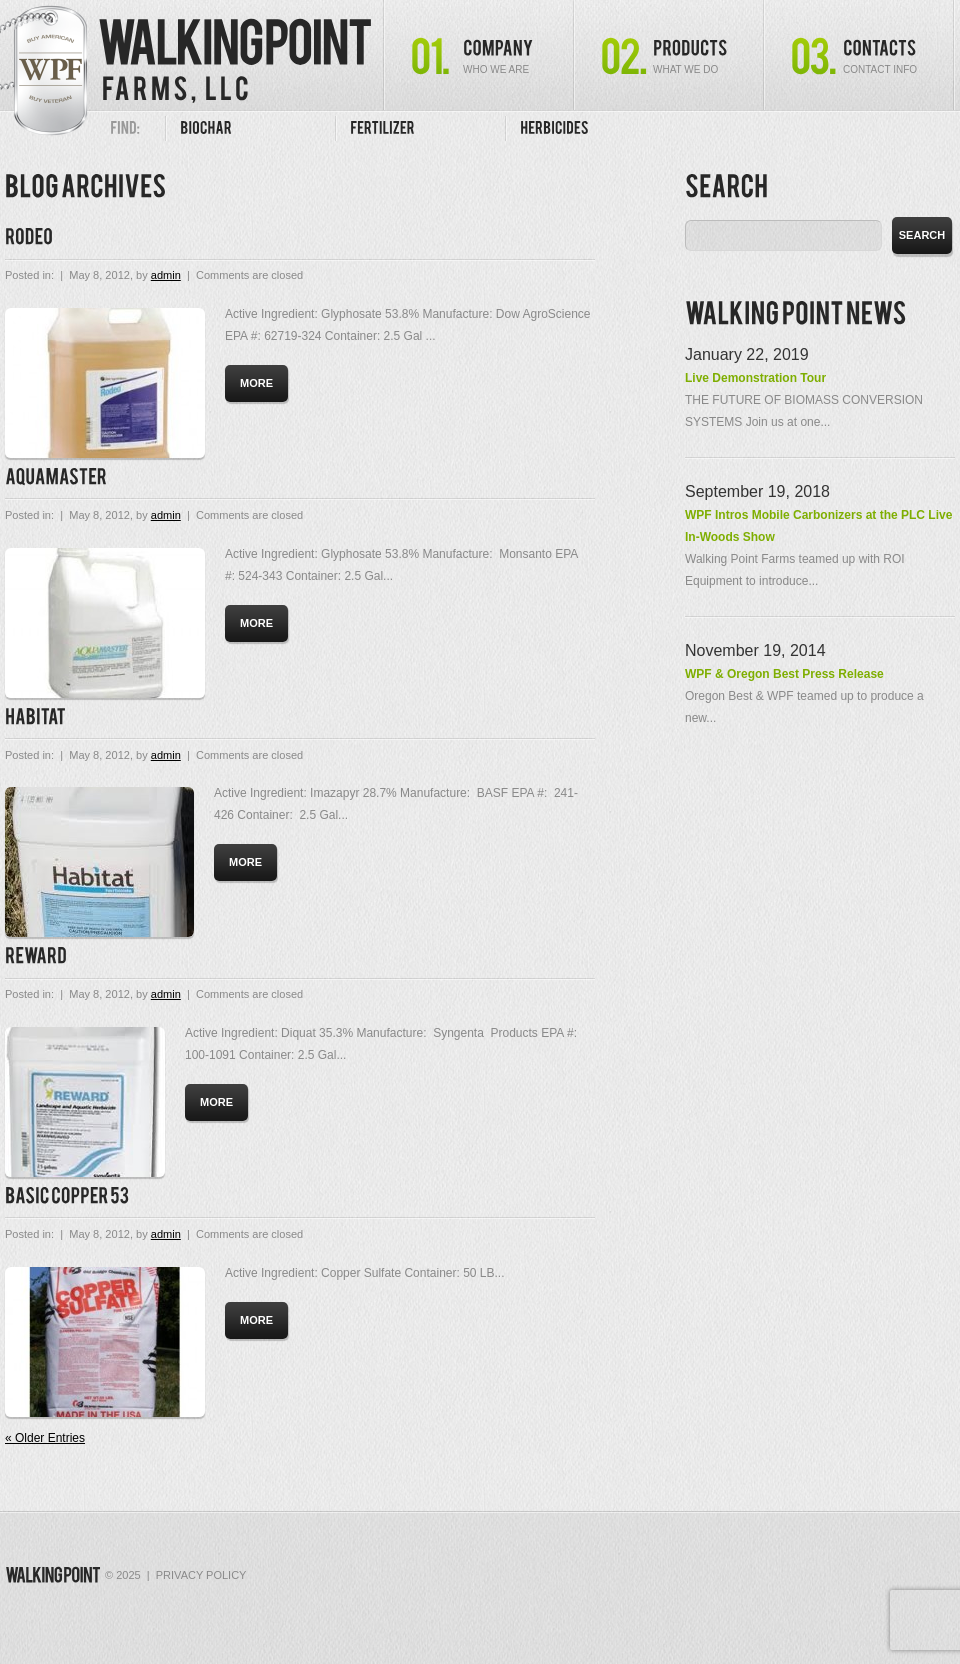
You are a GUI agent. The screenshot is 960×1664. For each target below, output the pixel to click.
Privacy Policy (201, 1575)
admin (166, 275)
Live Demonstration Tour (755, 378)
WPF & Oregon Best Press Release (784, 674)
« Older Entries (45, 1438)
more (256, 383)
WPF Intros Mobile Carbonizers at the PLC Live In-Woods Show (818, 526)
